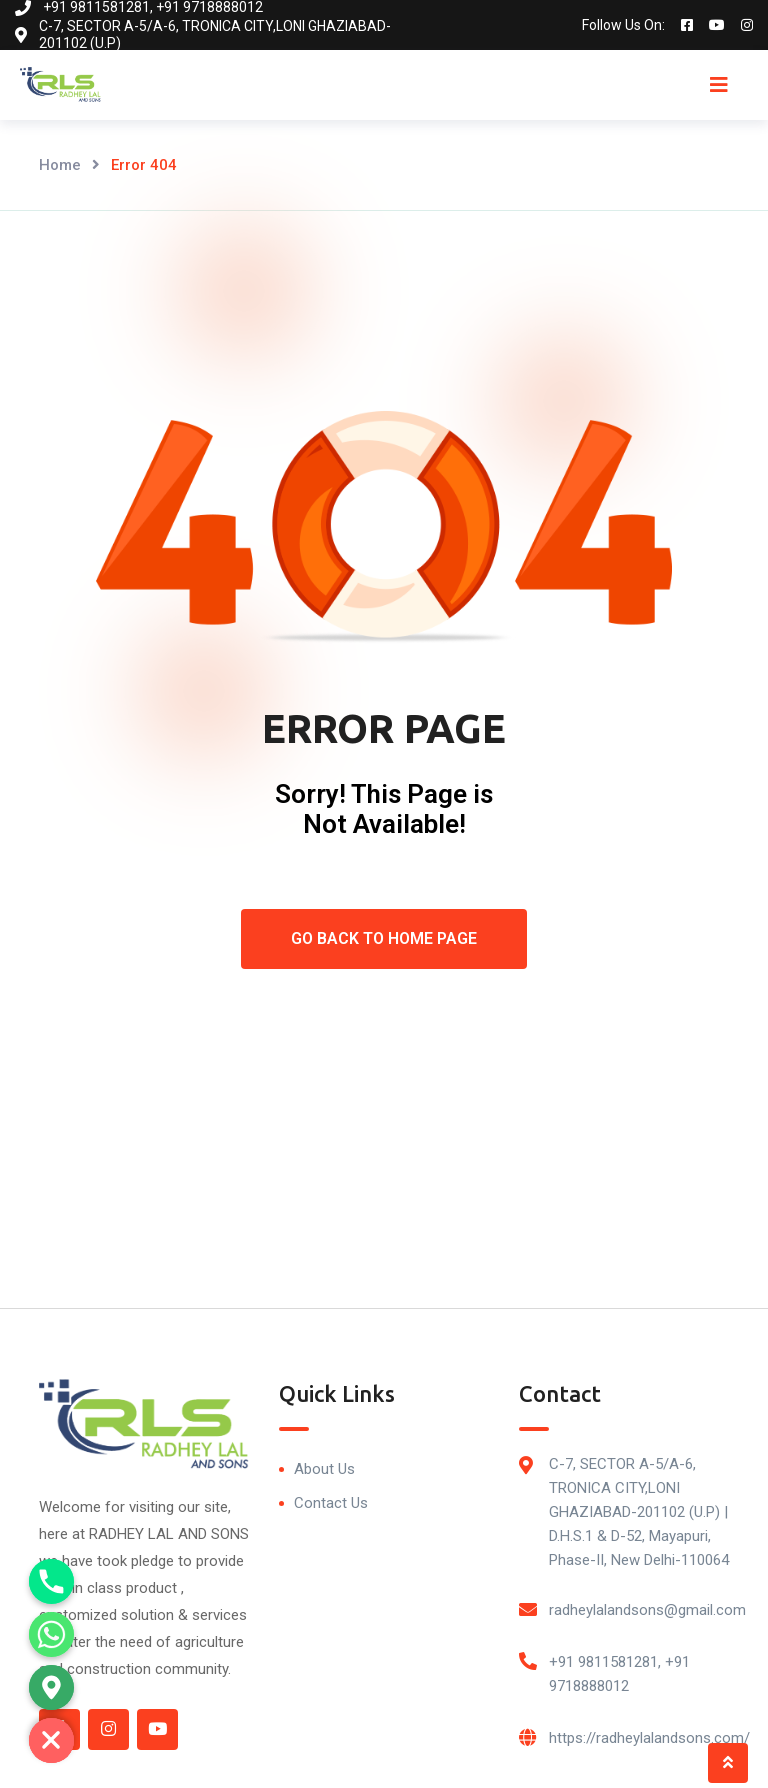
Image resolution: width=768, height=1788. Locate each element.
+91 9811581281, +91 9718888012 (619, 1674)
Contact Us (331, 1503)
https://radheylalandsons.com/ (649, 1738)
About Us (324, 1469)
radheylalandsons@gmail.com (647, 1610)
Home (60, 165)
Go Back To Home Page (384, 938)
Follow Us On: (623, 25)
